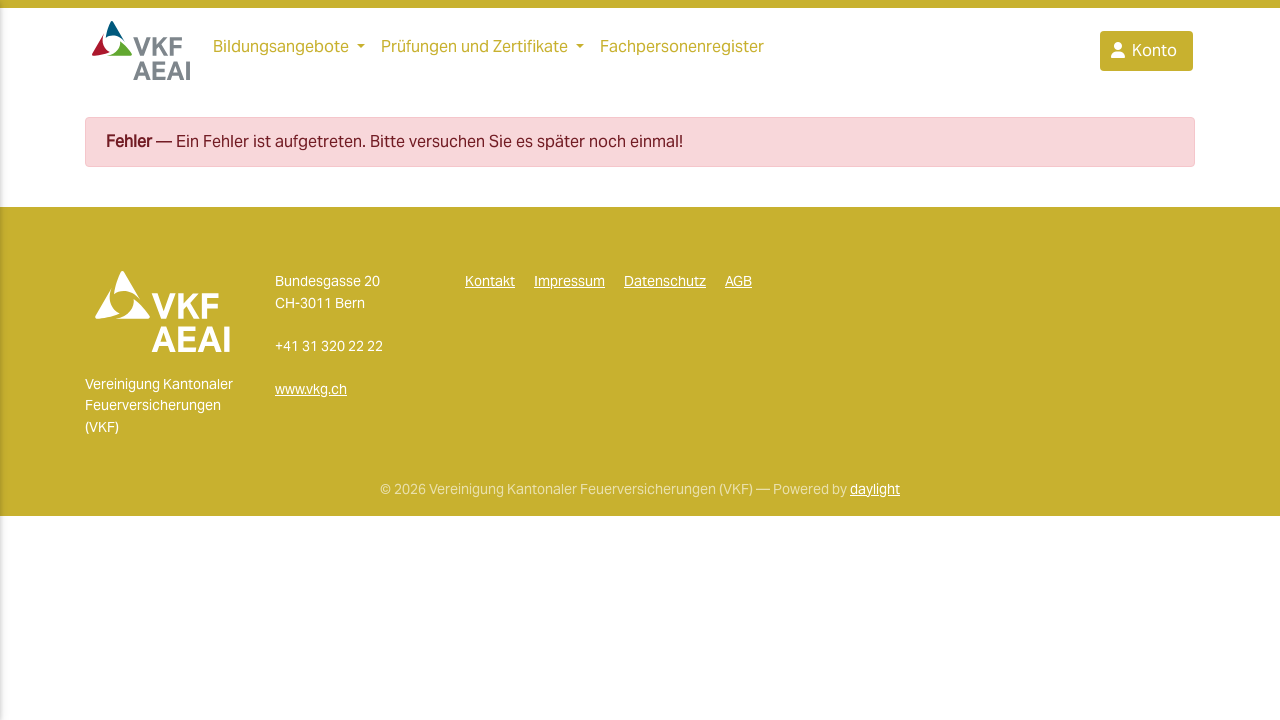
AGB (738, 289)
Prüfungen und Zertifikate (474, 50)
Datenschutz (665, 289)
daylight (875, 496)
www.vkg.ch (311, 397)
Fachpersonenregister (682, 50)
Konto (1142, 54)
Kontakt (490, 289)
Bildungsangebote (281, 50)
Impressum (569, 289)
